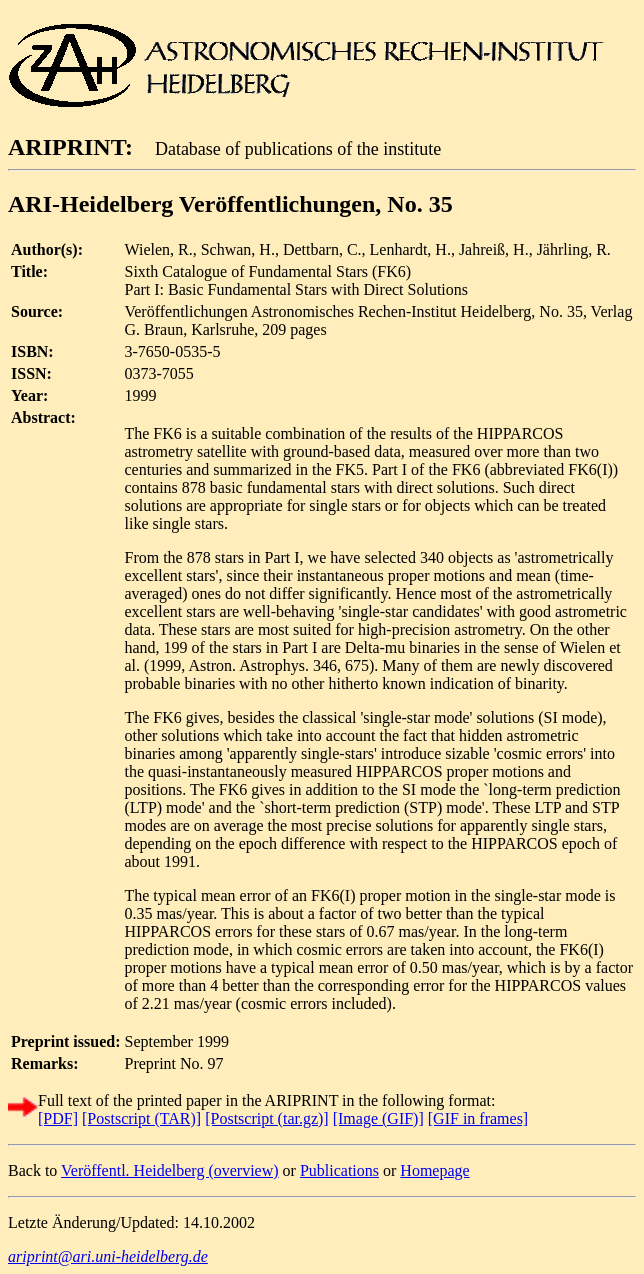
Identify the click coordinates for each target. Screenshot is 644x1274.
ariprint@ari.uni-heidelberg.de (108, 1256)
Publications (339, 1170)
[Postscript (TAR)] (141, 1118)
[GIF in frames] (478, 1118)
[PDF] (58, 1118)
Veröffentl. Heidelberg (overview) (170, 1170)
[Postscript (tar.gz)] (267, 1118)
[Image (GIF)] (378, 1118)
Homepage (434, 1170)
